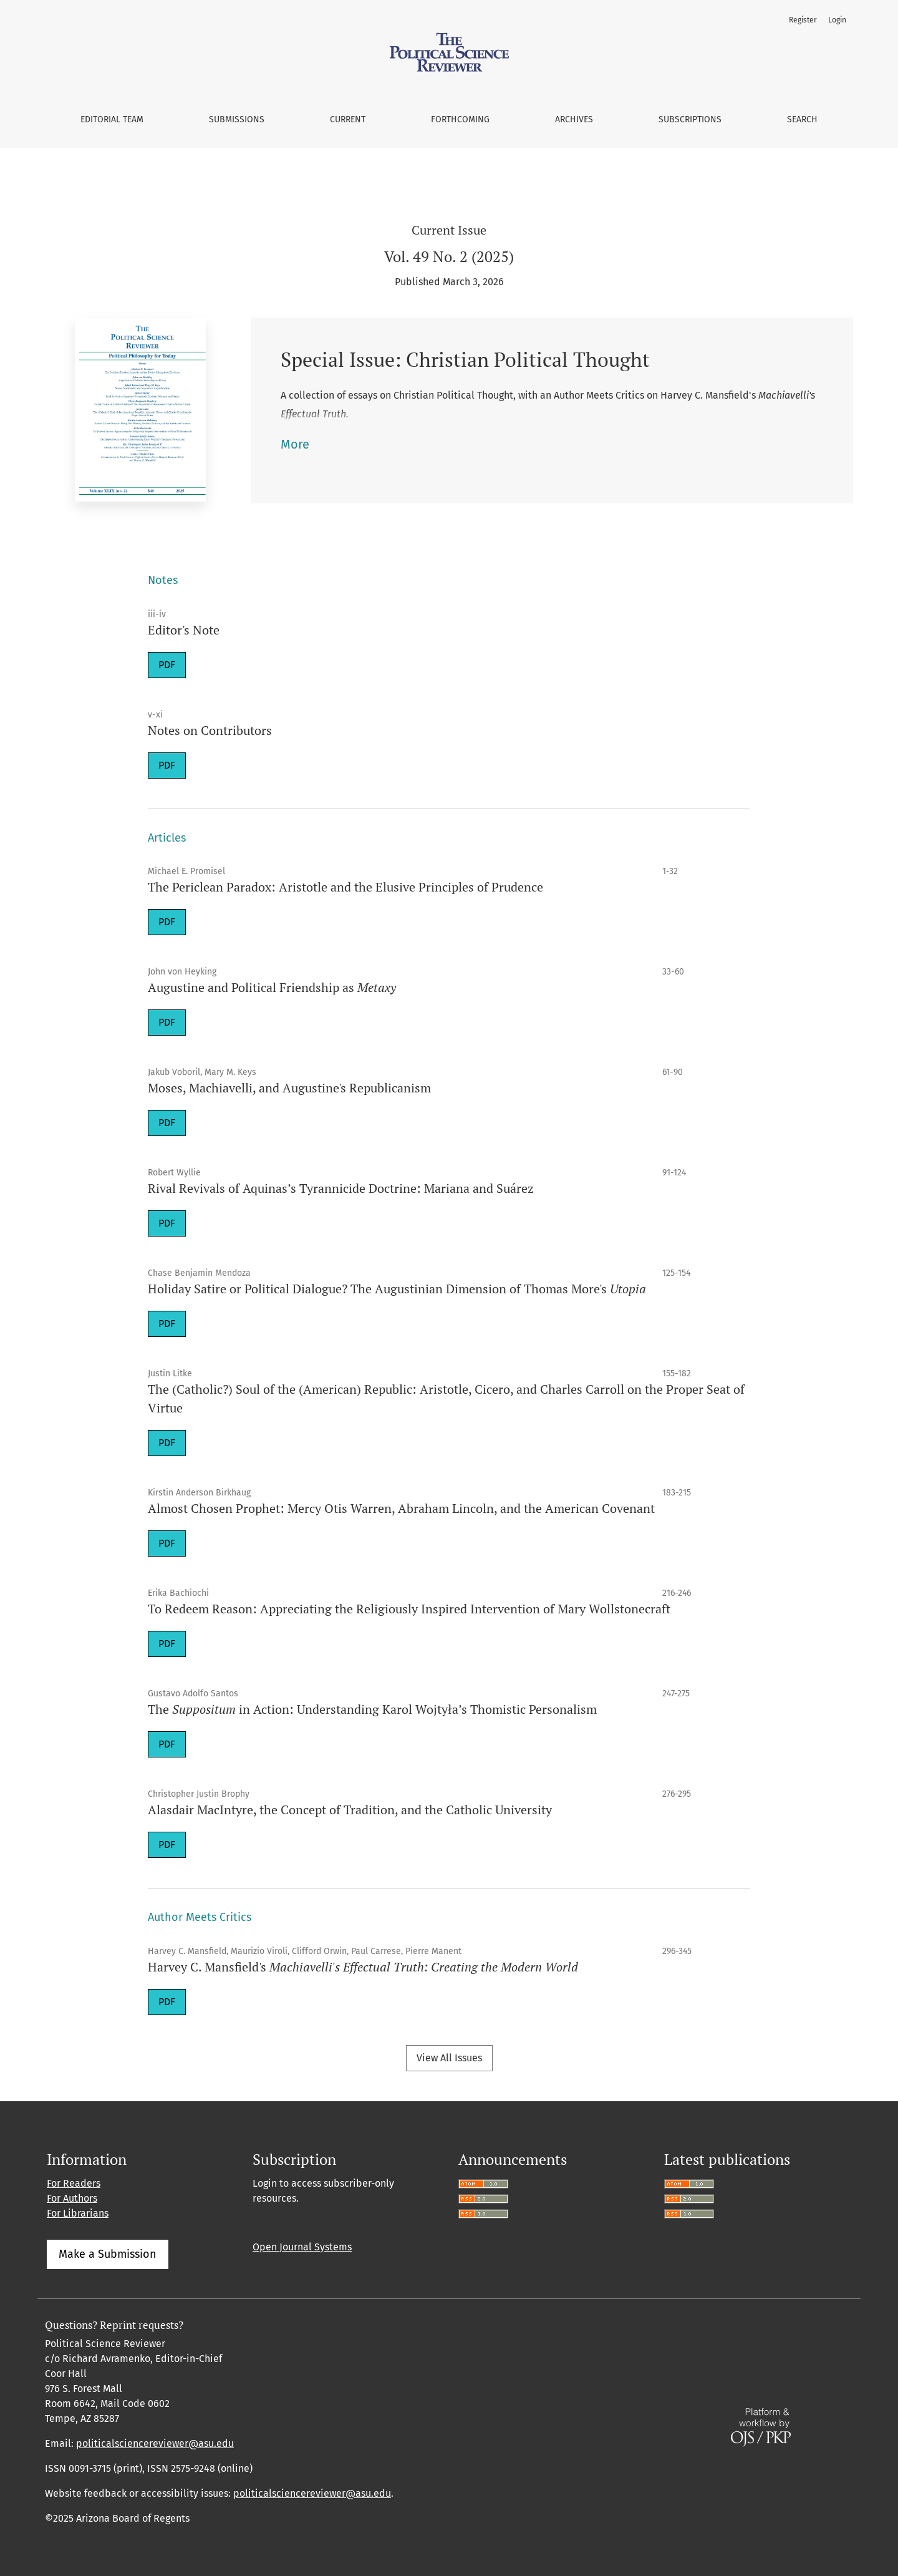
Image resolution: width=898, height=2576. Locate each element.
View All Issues (449, 2058)
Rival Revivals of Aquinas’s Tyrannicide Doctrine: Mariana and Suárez (341, 1188)
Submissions (236, 119)
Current (347, 119)
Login (837, 20)
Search (802, 119)
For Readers (73, 2183)
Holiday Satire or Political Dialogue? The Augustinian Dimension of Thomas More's (397, 1288)
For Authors (72, 2198)
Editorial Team (111, 119)
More (295, 444)
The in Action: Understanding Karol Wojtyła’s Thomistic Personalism (372, 1709)
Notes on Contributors (210, 730)
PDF (166, 665)
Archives (574, 119)
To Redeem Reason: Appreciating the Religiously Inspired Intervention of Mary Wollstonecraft (409, 1608)
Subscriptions (690, 119)
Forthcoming (460, 119)
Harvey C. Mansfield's (363, 1966)
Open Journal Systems (302, 2247)
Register (803, 20)
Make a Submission (108, 2254)
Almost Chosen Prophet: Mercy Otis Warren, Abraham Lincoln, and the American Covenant (401, 1508)
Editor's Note (184, 629)
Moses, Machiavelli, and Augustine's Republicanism (289, 1087)
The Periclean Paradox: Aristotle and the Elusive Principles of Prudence (345, 886)
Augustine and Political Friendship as (272, 987)
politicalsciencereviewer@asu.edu (155, 2443)
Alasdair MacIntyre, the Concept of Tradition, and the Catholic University (350, 1809)
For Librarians (78, 2213)
